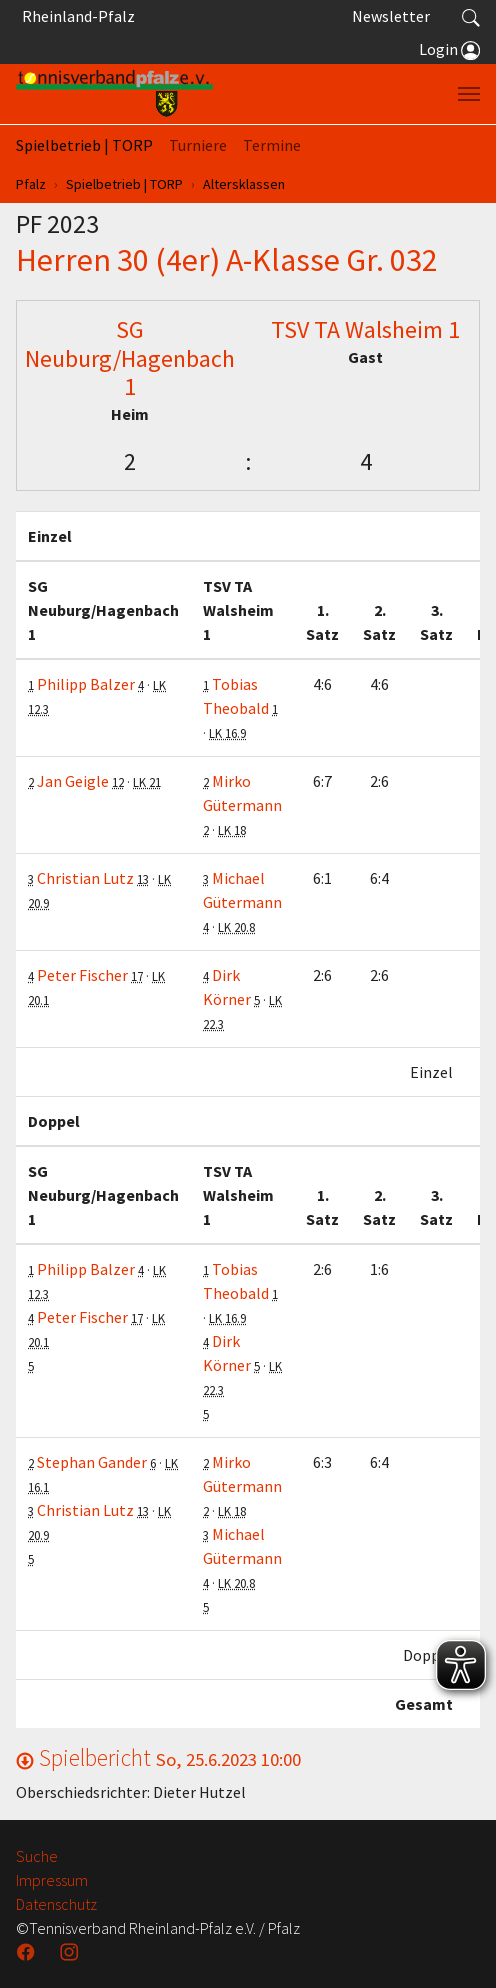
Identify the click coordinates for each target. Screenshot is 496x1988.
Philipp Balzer (86, 684)
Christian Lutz (85, 878)
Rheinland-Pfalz (75, 16)
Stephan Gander (92, 1462)
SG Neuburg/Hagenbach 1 (130, 358)
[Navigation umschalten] (469, 94)
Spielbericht (158, 1757)
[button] (471, 16)
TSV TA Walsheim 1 (365, 329)
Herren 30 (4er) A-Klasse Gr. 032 (227, 260)
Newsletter (391, 16)
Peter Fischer (82, 975)
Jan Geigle (73, 781)
